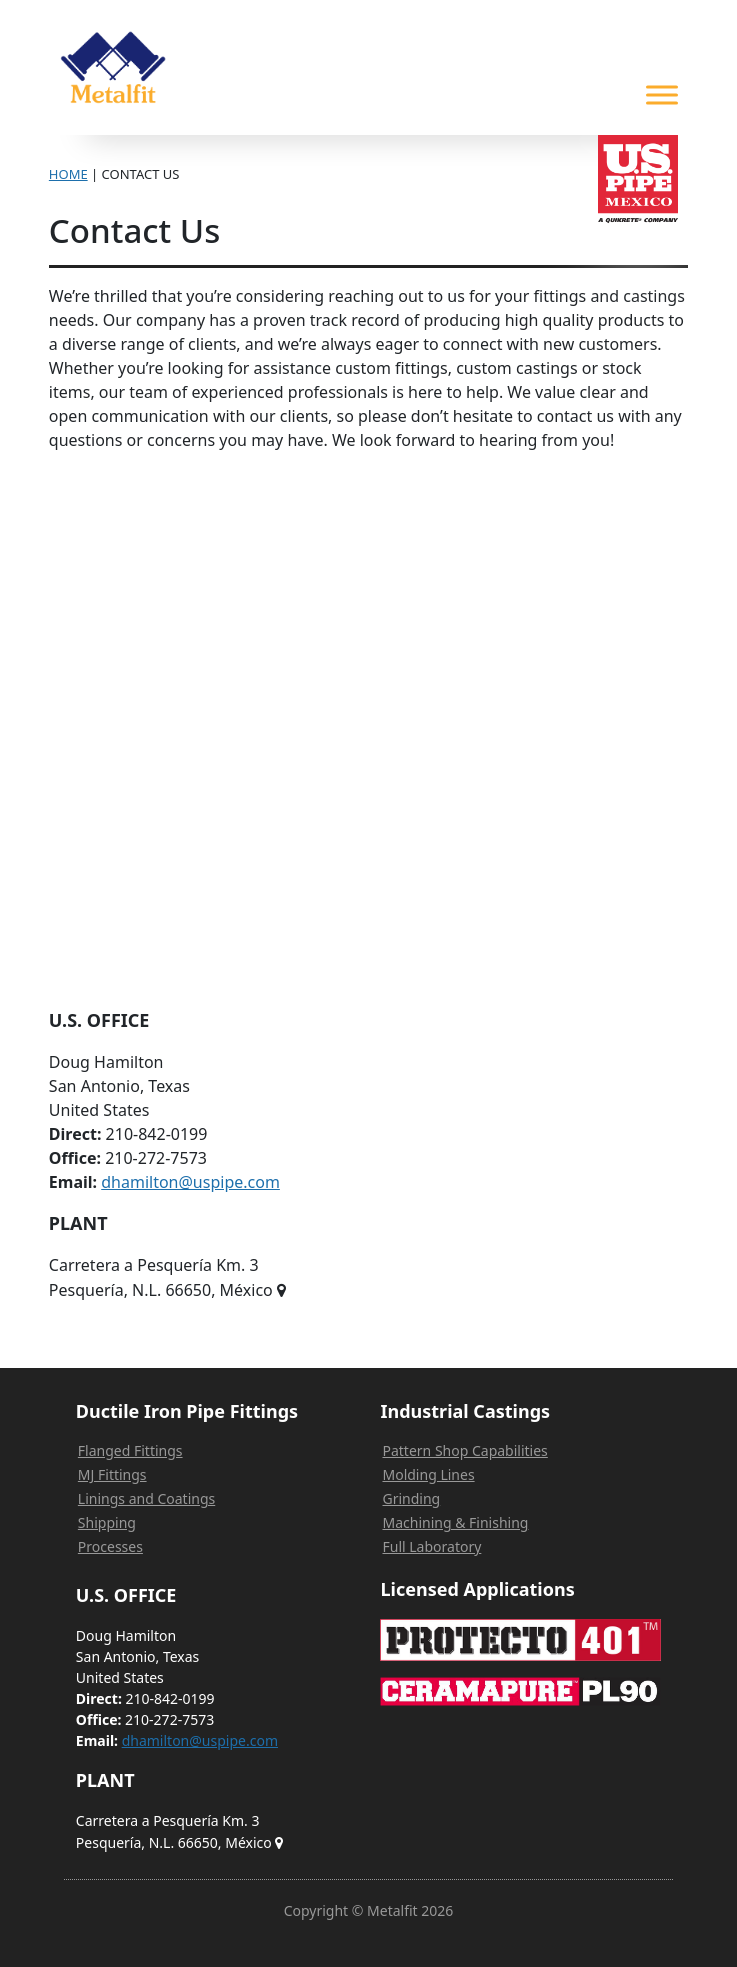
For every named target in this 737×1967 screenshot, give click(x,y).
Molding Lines (428, 1474)
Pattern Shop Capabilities (464, 1450)
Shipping (107, 1522)
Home (68, 174)
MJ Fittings (112, 1474)
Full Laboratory (431, 1546)
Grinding (411, 1498)
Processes (110, 1546)
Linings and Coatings (146, 1498)
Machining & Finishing (455, 1522)
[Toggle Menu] (662, 94)
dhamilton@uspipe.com (190, 1182)
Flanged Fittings (130, 1450)
